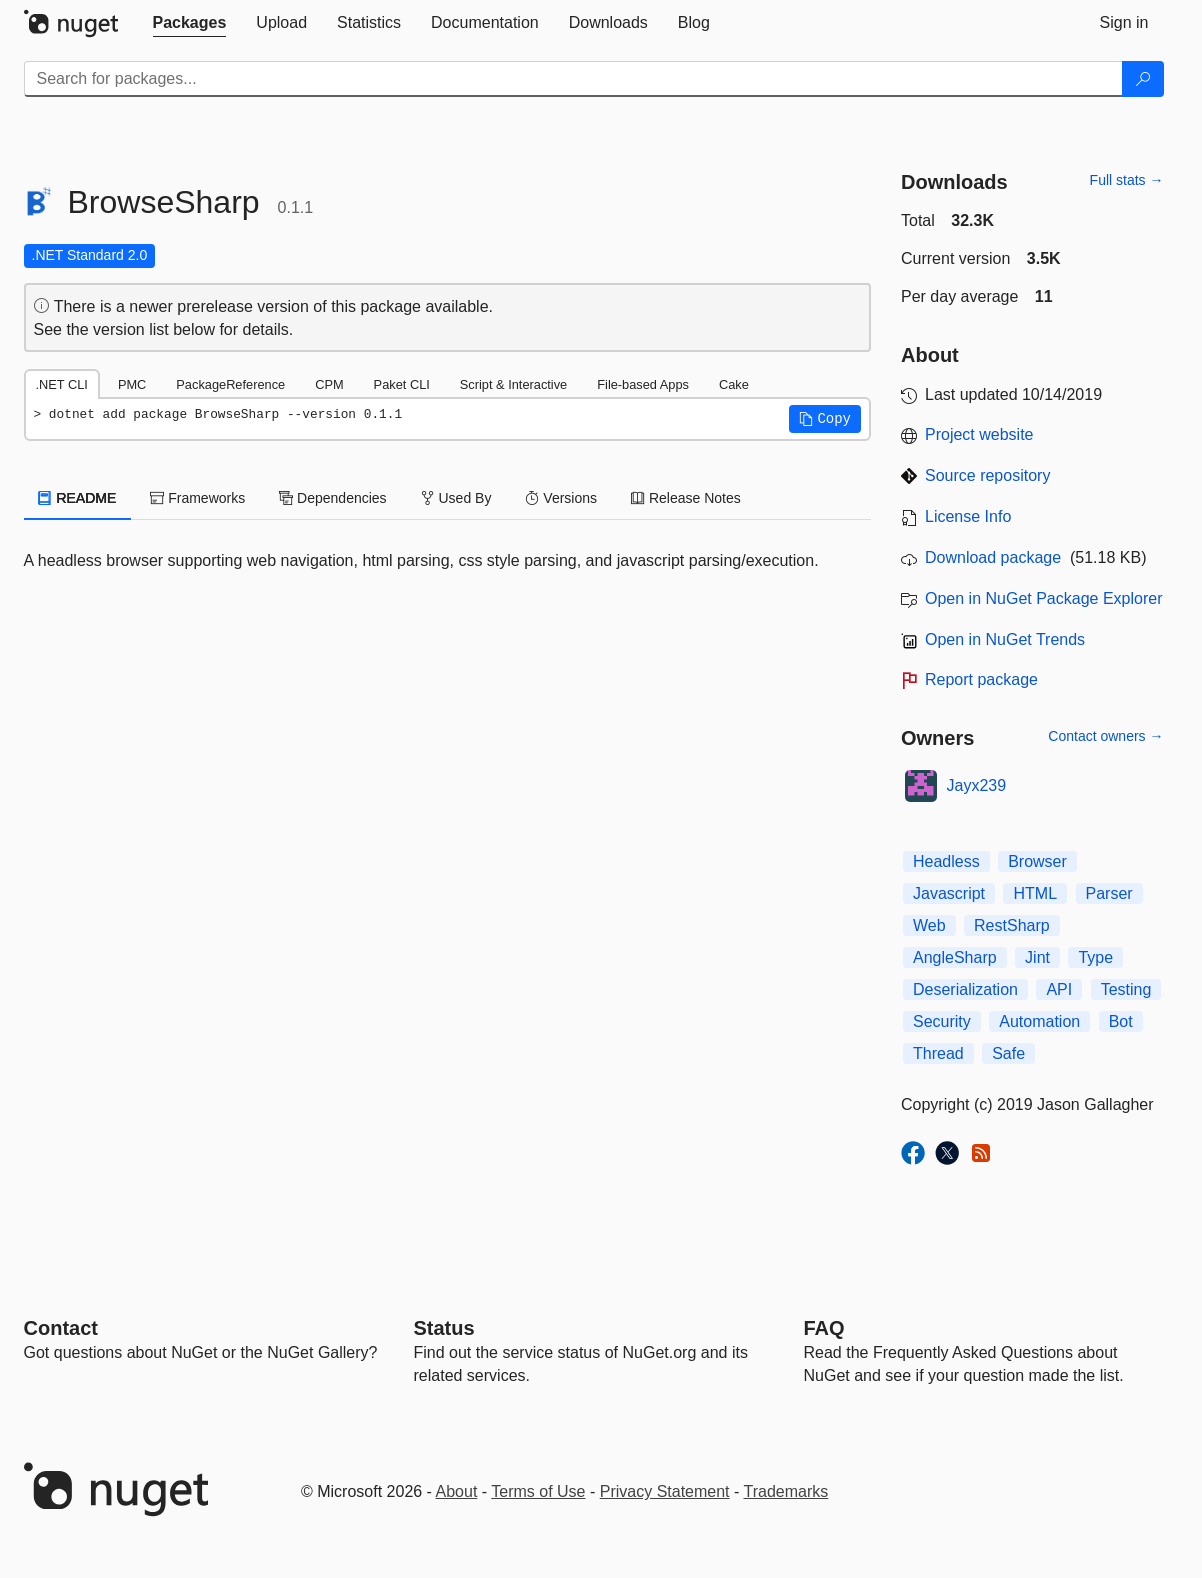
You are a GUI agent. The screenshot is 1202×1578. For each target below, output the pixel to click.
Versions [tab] (561, 498)
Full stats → (1127, 180)
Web (929, 925)
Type (1095, 957)
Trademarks (786, 1491)
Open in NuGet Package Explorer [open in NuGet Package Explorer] (1043, 598)
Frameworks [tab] (197, 498)
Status (444, 1328)
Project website (979, 434)
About (457, 1491)
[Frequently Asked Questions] (824, 1328)
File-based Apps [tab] (643, 384)
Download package (993, 557)
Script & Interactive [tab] (513, 384)
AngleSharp (955, 957)
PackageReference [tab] (230, 384)
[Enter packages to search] (573, 79)
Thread (938, 1053)
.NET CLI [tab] (62, 384)
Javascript (949, 893)
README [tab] (78, 498)
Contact (61, 1328)
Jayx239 (977, 785)
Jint (1037, 957)
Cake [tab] (734, 384)
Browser (1037, 861)
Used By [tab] (456, 498)
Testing (1126, 989)
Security (942, 1021)
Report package (981, 679)
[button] (825, 419)
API (1059, 989)
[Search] (1143, 79)
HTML (1035, 893)
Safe (1008, 1053)
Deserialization (965, 989)
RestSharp (1012, 925)
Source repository (987, 475)
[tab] (190, 23)
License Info (968, 516)
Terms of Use (538, 1491)
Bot (1121, 1021)
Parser (1109, 893)
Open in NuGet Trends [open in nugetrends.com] (1005, 639)
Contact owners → (1105, 736)
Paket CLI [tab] (402, 384)
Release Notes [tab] (686, 498)
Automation (1039, 1021)
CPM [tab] (329, 384)
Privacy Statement (665, 1491)
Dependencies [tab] (332, 498)
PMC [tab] (132, 384)
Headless (946, 861)
